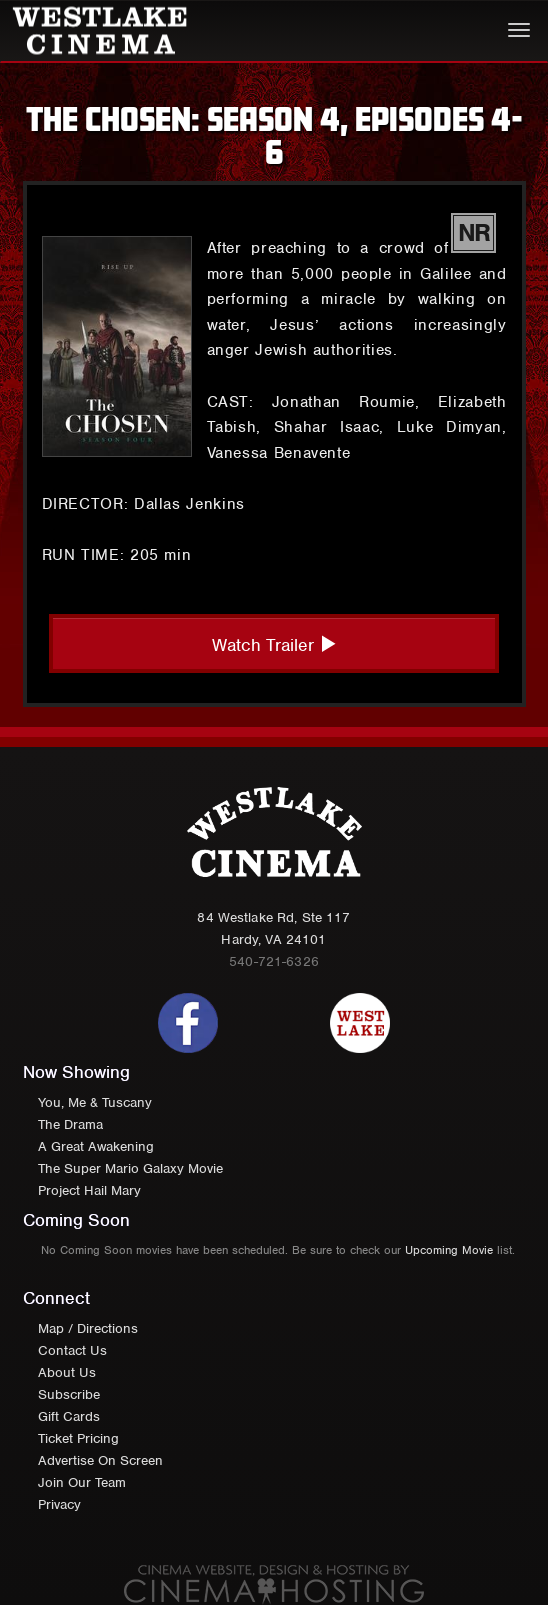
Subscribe (69, 1394)
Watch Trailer (274, 645)
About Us (67, 1372)
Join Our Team (82, 1482)
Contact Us (72, 1350)
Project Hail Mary (89, 1190)
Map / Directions (88, 1328)
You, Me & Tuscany (95, 1102)
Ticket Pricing (78, 1438)
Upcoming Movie (449, 1250)
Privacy (59, 1504)
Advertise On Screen (100, 1460)
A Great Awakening (96, 1146)
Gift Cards (69, 1416)
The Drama (70, 1124)
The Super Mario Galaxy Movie (130, 1168)
